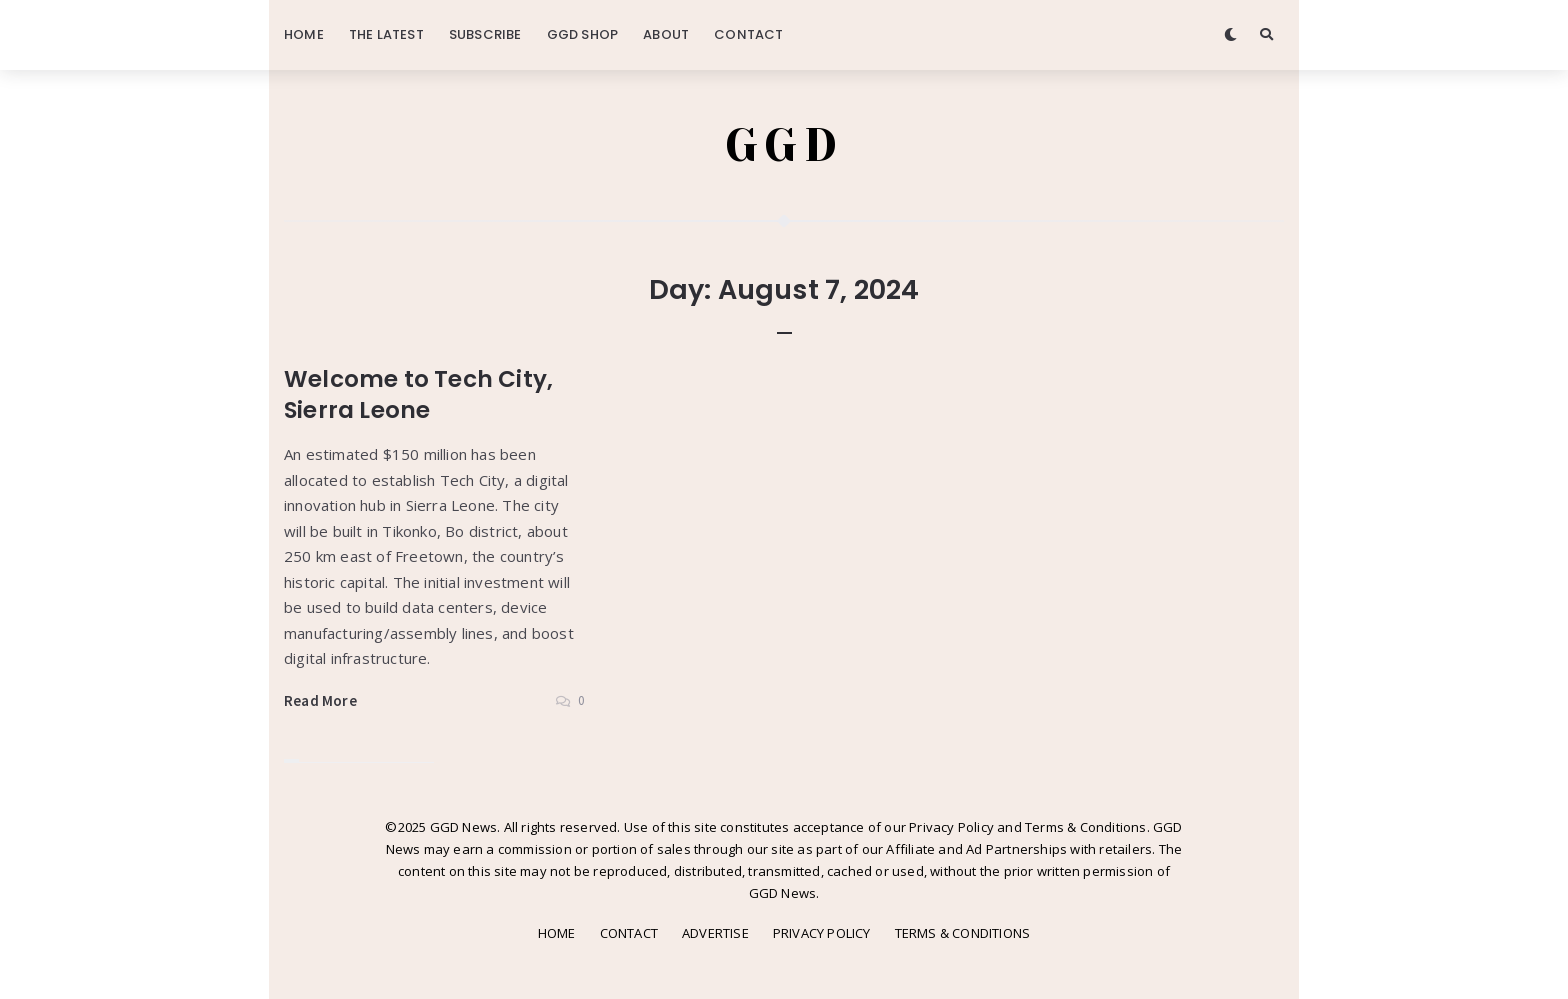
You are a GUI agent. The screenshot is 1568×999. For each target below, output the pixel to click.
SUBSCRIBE (485, 34)
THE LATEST (386, 34)
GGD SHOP (583, 34)
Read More (320, 700)
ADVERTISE (715, 933)
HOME (304, 34)
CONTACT (748, 34)
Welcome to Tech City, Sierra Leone (418, 394)
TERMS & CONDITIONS (963, 933)
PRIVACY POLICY (822, 933)
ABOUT (666, 34)
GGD (784, 145)
